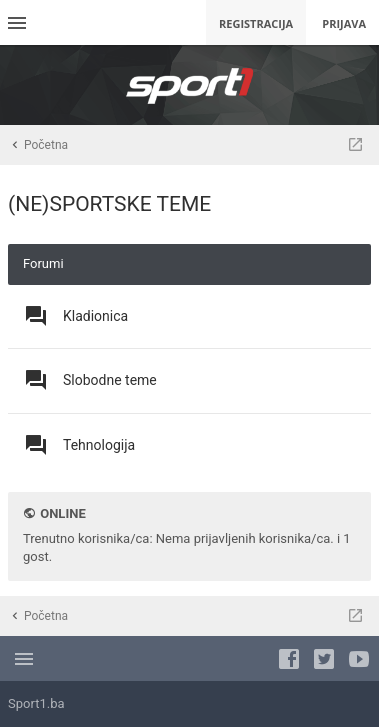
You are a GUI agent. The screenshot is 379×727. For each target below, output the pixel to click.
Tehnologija (99, 445)
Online (62, 513)
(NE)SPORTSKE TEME (109, 204)
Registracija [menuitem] (256, 23)
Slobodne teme (110, 380)
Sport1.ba (36, 703)
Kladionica (95, 316)
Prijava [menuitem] (344, 23)
